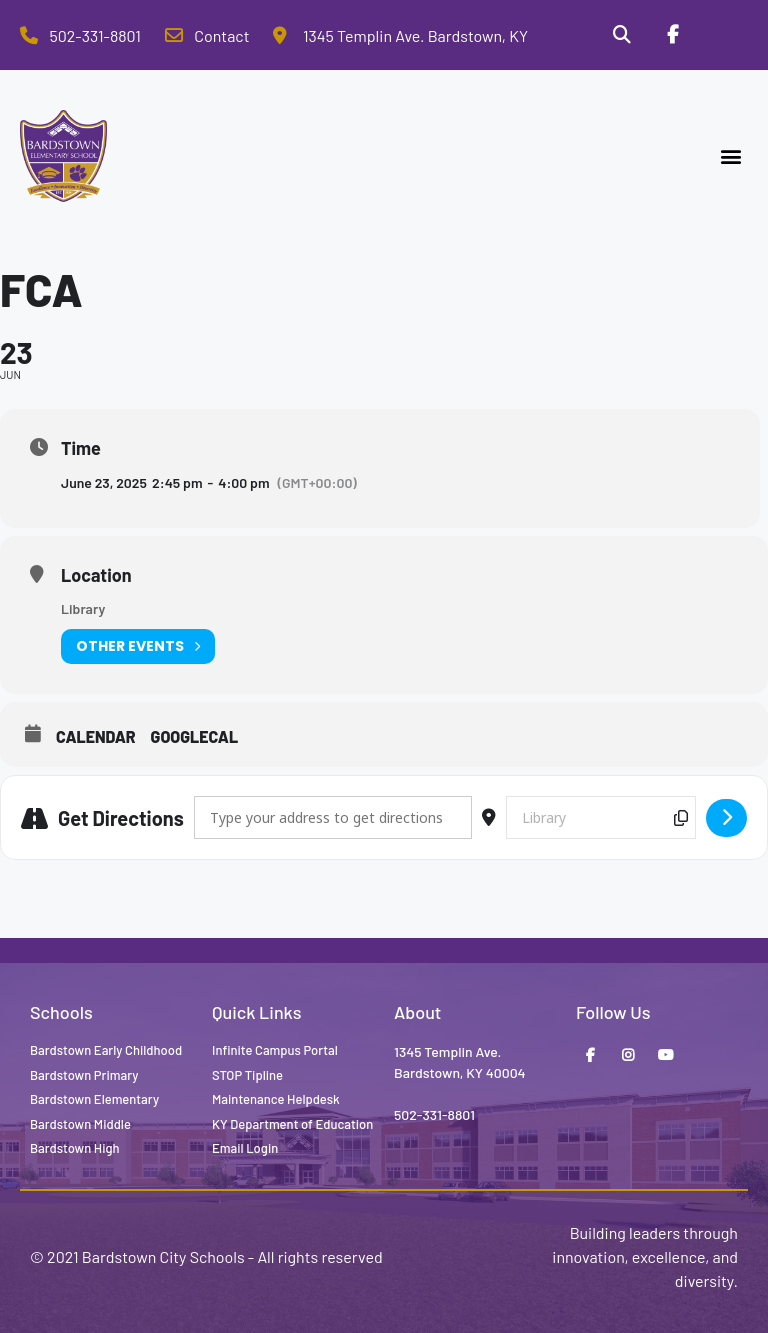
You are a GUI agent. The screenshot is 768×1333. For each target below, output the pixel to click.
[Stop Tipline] (723, 35)
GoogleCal (195, 736)
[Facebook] (672, 35)
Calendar (96, 736)
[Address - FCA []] (333, 817)
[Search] (622, 35)
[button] (731, 156)
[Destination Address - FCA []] (601, 817)
